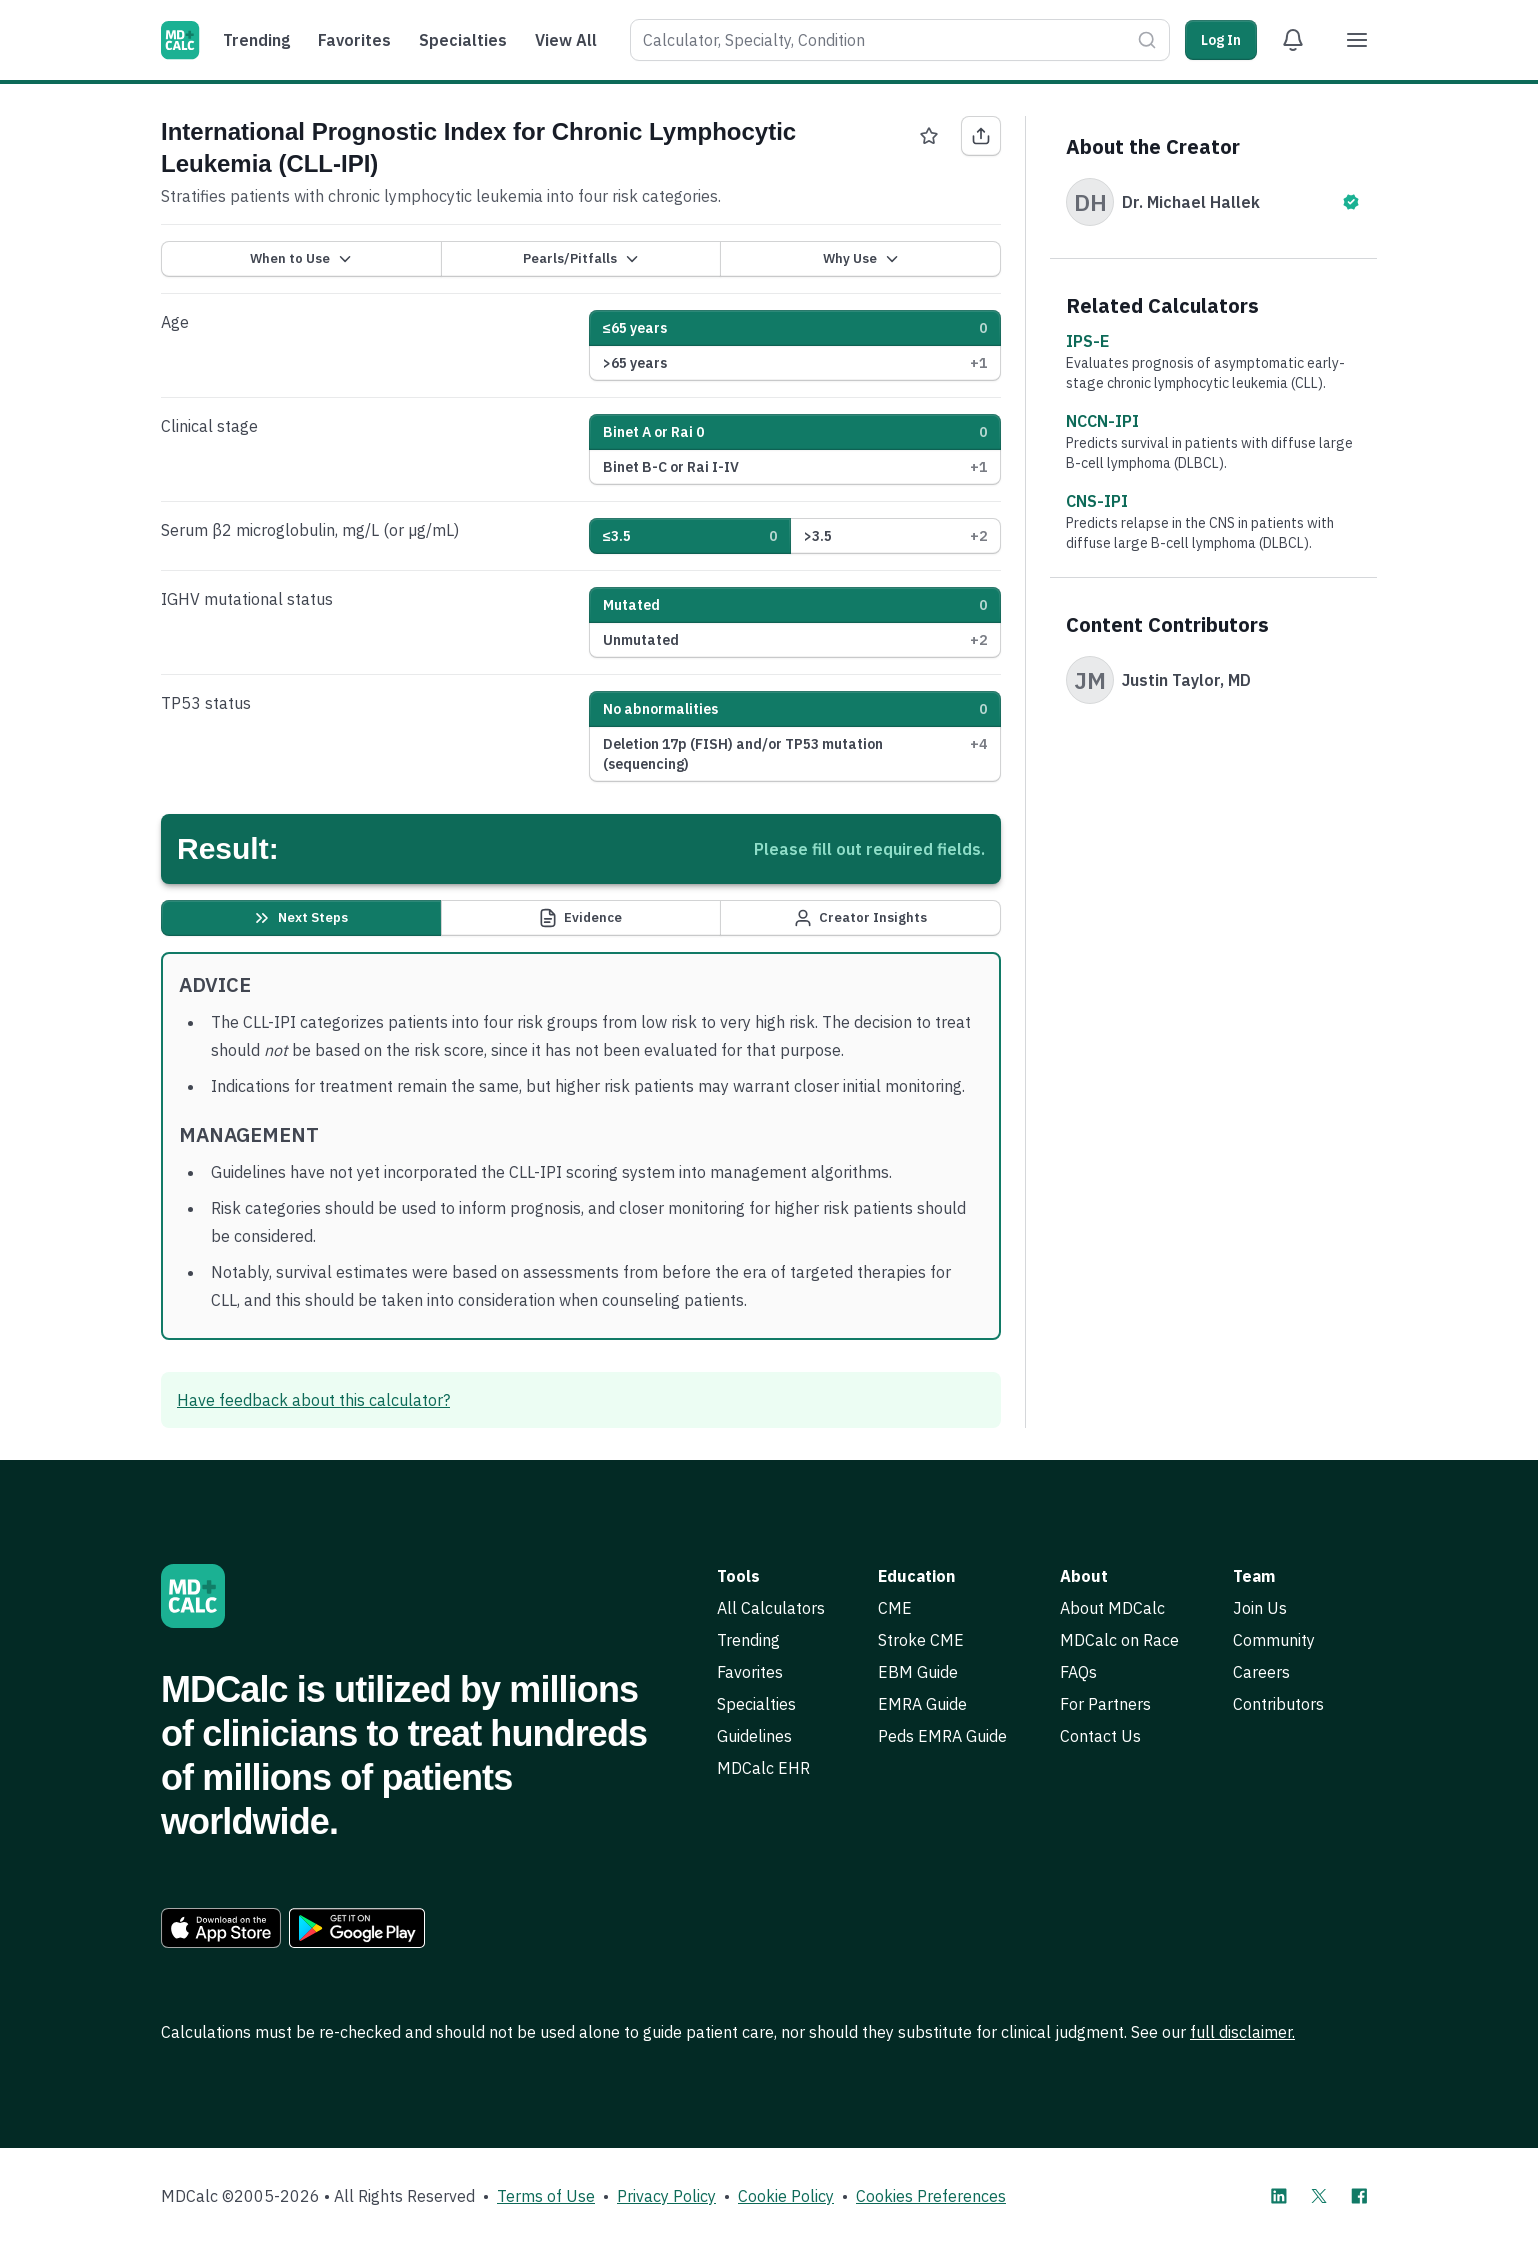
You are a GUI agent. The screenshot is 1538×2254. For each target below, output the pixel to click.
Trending (256, 40)
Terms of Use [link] (546, 2196)
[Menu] (1357, 40)
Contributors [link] (1278, 1704)
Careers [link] (1261, 1672)
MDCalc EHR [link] (763, 1768)
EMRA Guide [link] (922, 1704)
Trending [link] (748, 1640)
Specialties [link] (756, 1704)
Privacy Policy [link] (666, 2196)
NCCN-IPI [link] (1102, 421)
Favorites (354, 40)
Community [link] (1274, 1640)
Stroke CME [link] (921, 1640)
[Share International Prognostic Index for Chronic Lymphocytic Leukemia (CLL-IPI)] (981, 136)
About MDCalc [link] (1112, 1608)
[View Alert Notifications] (1293, 40)
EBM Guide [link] (918, 1672)
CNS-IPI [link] (1097, 501)
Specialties (463, 40)
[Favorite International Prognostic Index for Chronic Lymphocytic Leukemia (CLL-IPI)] (929, 136)
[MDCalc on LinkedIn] (1279, 2196)
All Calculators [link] (771, 1608)
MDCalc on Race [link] (1119, 1640)
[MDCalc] (180, 40)
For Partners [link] (1105, 1704)
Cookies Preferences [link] (931, 2196)
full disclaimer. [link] (1242, 2032)
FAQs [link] (1078, 1672)
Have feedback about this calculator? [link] (313, 1400)
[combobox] (880, 40)
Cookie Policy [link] (786, 2196)
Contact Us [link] (1100, 1736)
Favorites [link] (750, 1672)
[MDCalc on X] (1319, 2196)
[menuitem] (261, 40)
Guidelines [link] (754, 1736)
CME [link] (895, 1608)
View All (566, 40)
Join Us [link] (1260, 1608)
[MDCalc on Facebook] (1359, 2196)
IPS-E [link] (1087, 341)
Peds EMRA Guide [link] (942, 1736)
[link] (221, 1928)
